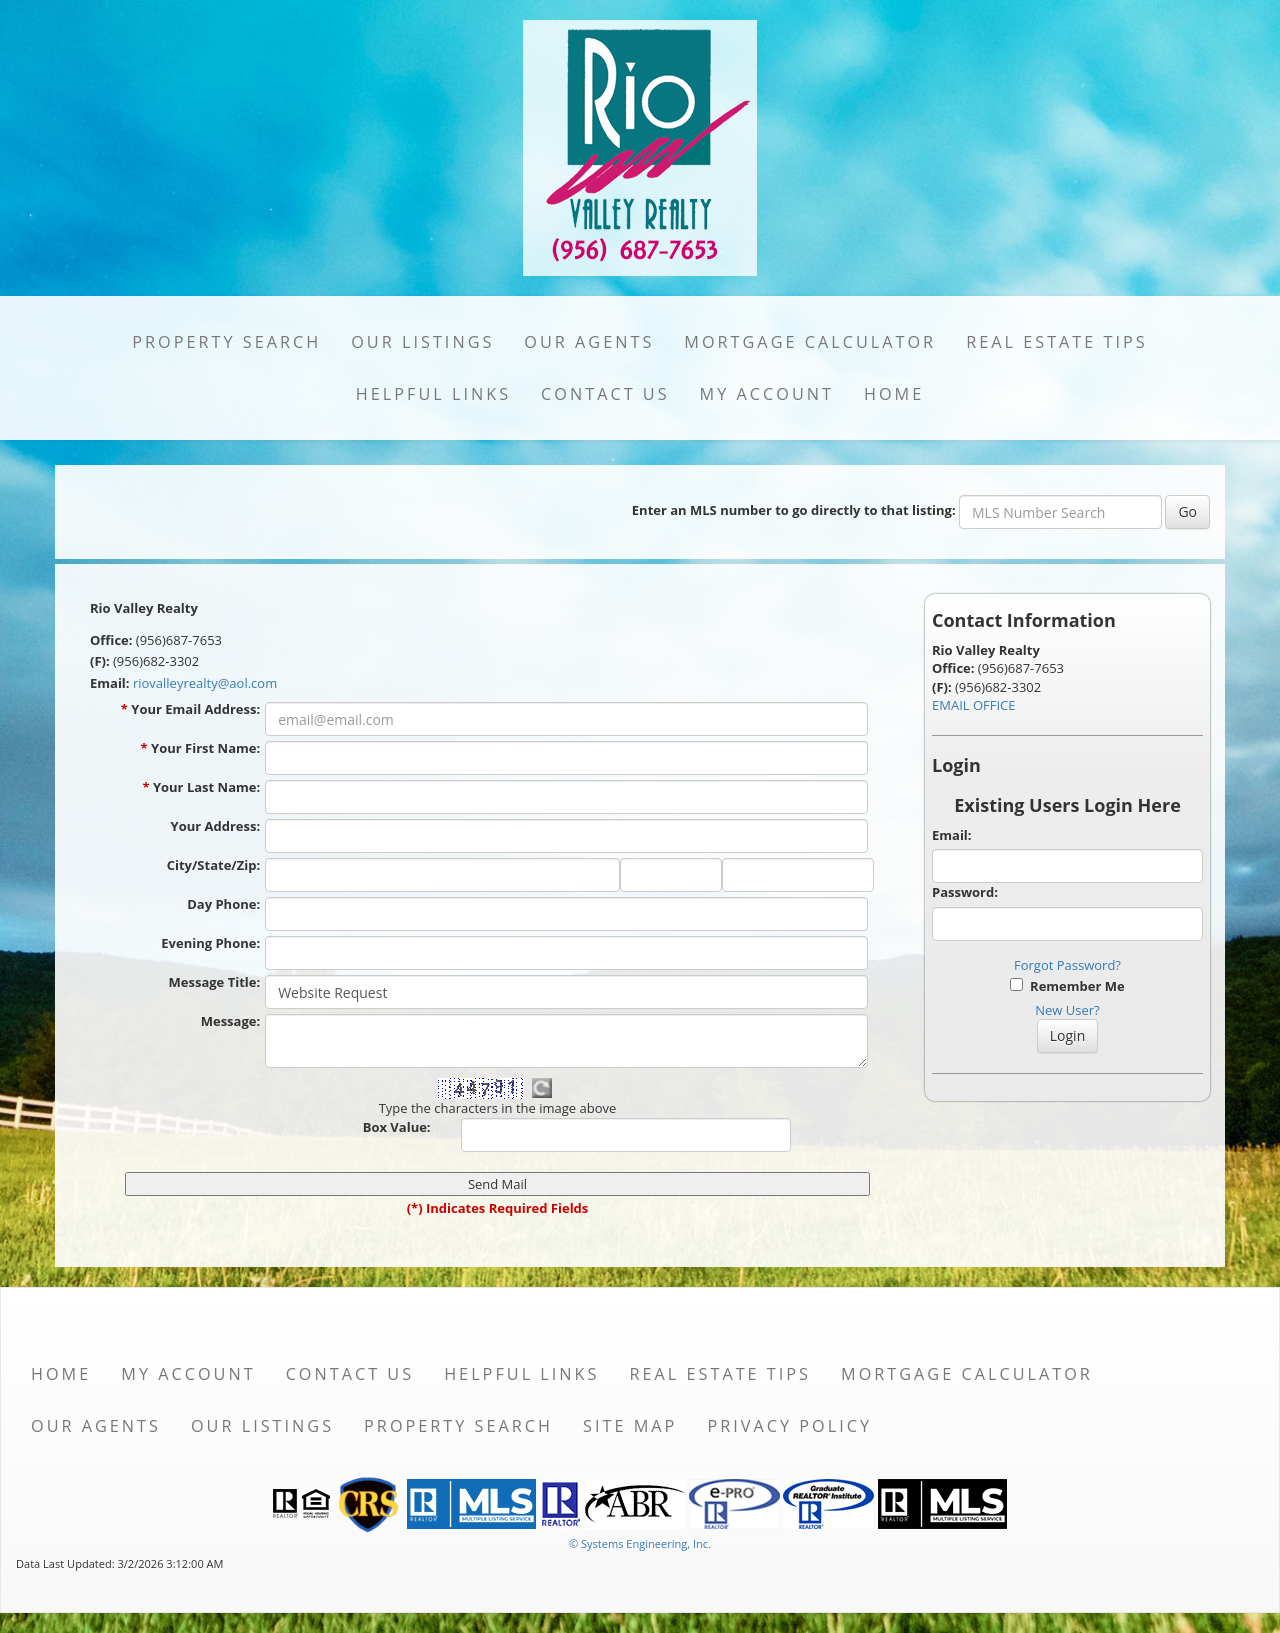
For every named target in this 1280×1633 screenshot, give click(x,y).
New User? (1067, 1010)
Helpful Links (433, 394)
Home (894, 394)
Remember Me (1067, 986)
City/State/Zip (213, 865)
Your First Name (205, 748)
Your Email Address (195, 709)
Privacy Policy (789, 1426)
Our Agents (589, 342)
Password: (965, 892)
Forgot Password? (1067, 965)
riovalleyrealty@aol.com (205, 683)
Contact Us (605, 394)
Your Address (216, 826)
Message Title (215, 982)
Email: (952, 835)
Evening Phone (210, 943)
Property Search (226, 342)
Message (230, 1021)
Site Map (630, 1426)
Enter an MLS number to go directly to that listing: (794, 510)
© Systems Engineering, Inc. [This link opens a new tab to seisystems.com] (640, 1543)
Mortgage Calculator (810, 342)
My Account (767, 394)
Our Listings (422, 342)
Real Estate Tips (1057, 342)
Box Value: (397, 1127)
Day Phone (223, 904)
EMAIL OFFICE (974, 705)
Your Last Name (206, 787)
